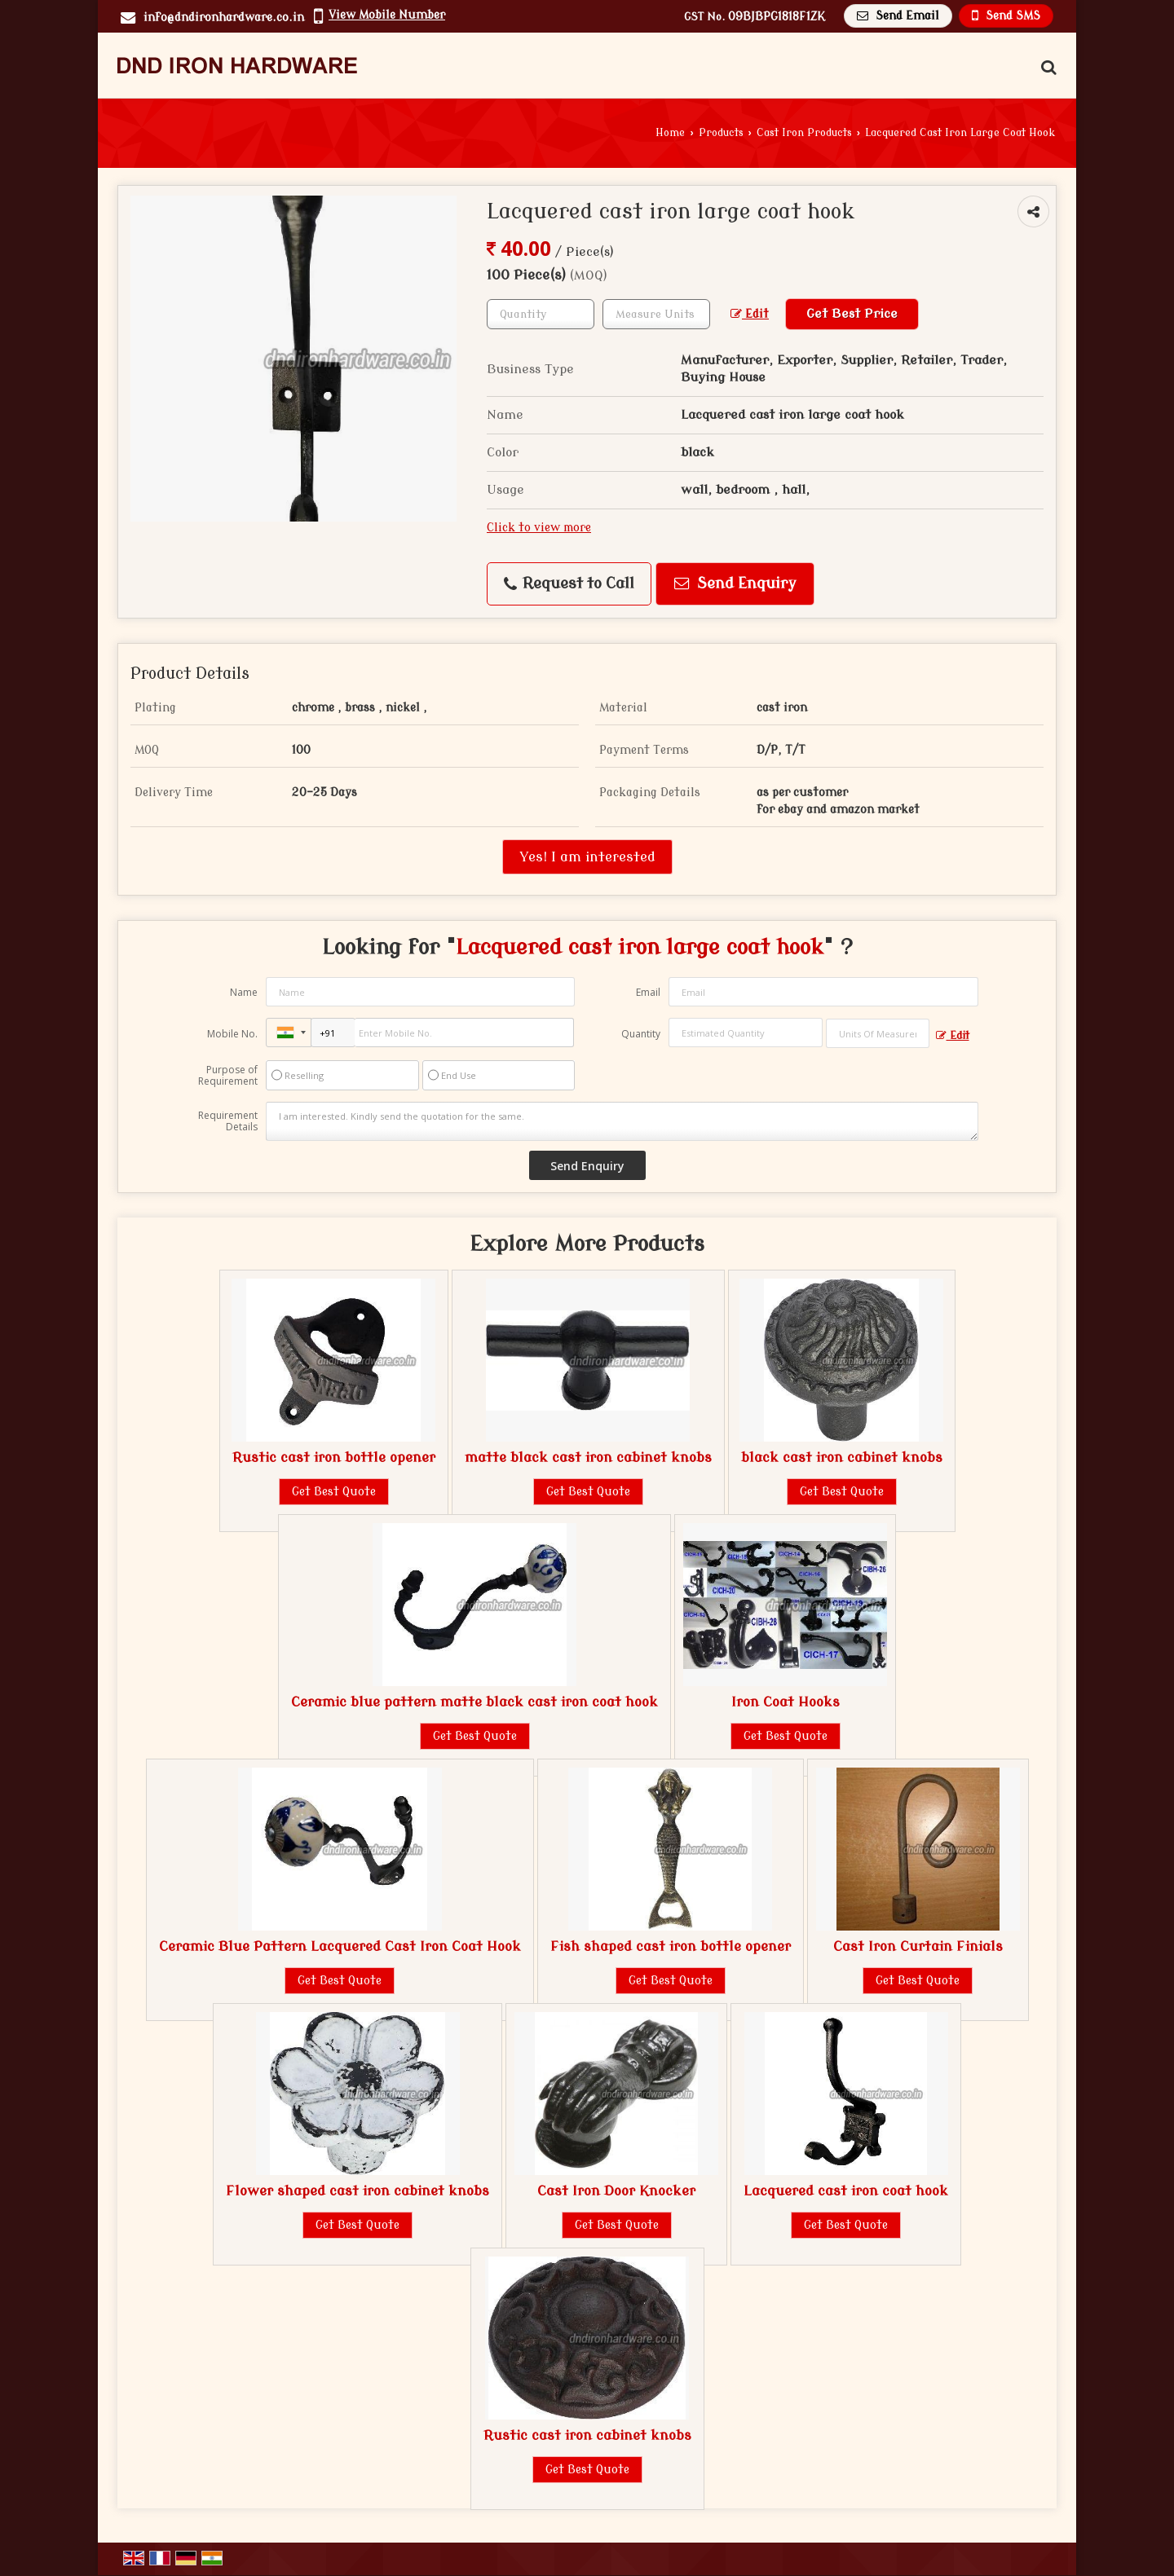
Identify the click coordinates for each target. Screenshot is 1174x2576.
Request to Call (569, 583)
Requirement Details (228, 1121)
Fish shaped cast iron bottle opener (670, 1946)
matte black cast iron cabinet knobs (588, 1457)
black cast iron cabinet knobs (841, 1457)
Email (648, 992)
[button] (387, 15)
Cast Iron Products (804, 133)
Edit (749, 314)
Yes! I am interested (587, 857)
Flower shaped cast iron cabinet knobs (357, 2191)
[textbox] (656, 314)
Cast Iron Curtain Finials (918, 1946)
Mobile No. (232, 1034)
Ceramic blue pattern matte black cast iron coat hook (474, 1702)
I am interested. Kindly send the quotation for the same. (622, 1121)
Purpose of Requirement (228, 1075)
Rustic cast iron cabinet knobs (587, 2435)
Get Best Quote (334, 1492)
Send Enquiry (735, 583)
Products (721, 133)
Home (670, 133)
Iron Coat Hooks (785, 1702)
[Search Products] (1046, 68)
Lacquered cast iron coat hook (846, 2191)
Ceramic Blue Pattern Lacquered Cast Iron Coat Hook (340, 1946)
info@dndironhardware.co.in (223, 17)
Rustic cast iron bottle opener (333, 1457)
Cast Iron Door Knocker (616, 2191)
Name (244, 992)
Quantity (640, 1034)
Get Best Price (852, 313)
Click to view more (539, 528)
